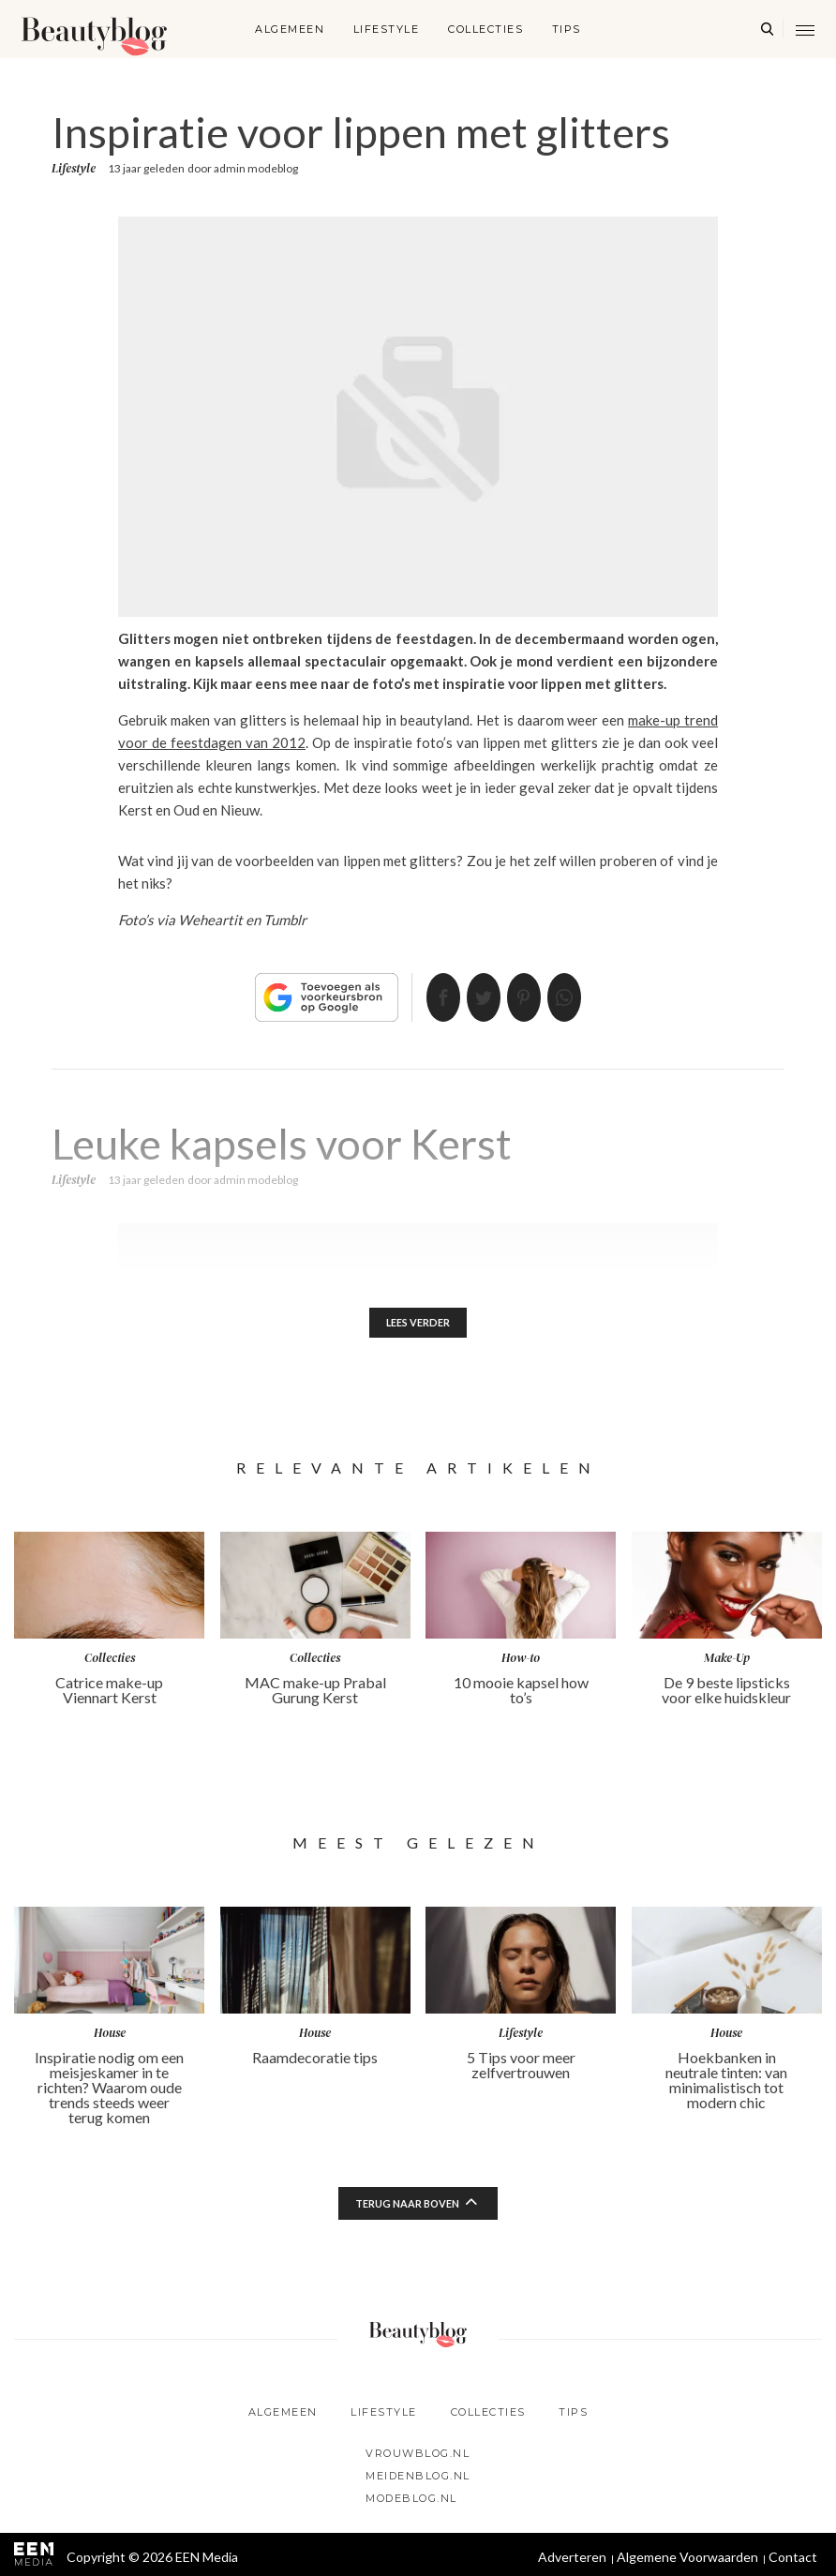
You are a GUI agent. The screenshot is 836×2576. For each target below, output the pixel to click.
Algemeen (289, 29)
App (586, 997)
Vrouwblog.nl (418, 2457)
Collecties (485, 29)
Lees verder (418, 1324)
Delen (420, 997)
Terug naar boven (408, 2207)
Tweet (476, 997)
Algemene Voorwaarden (687, 2561)
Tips (566, 29)
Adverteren (572, 2561)
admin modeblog (256, 168)
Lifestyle (386, 29)
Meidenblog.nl (418, 2479)
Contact (793, 2561)
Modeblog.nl (411, 2502)
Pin (531, 997)
